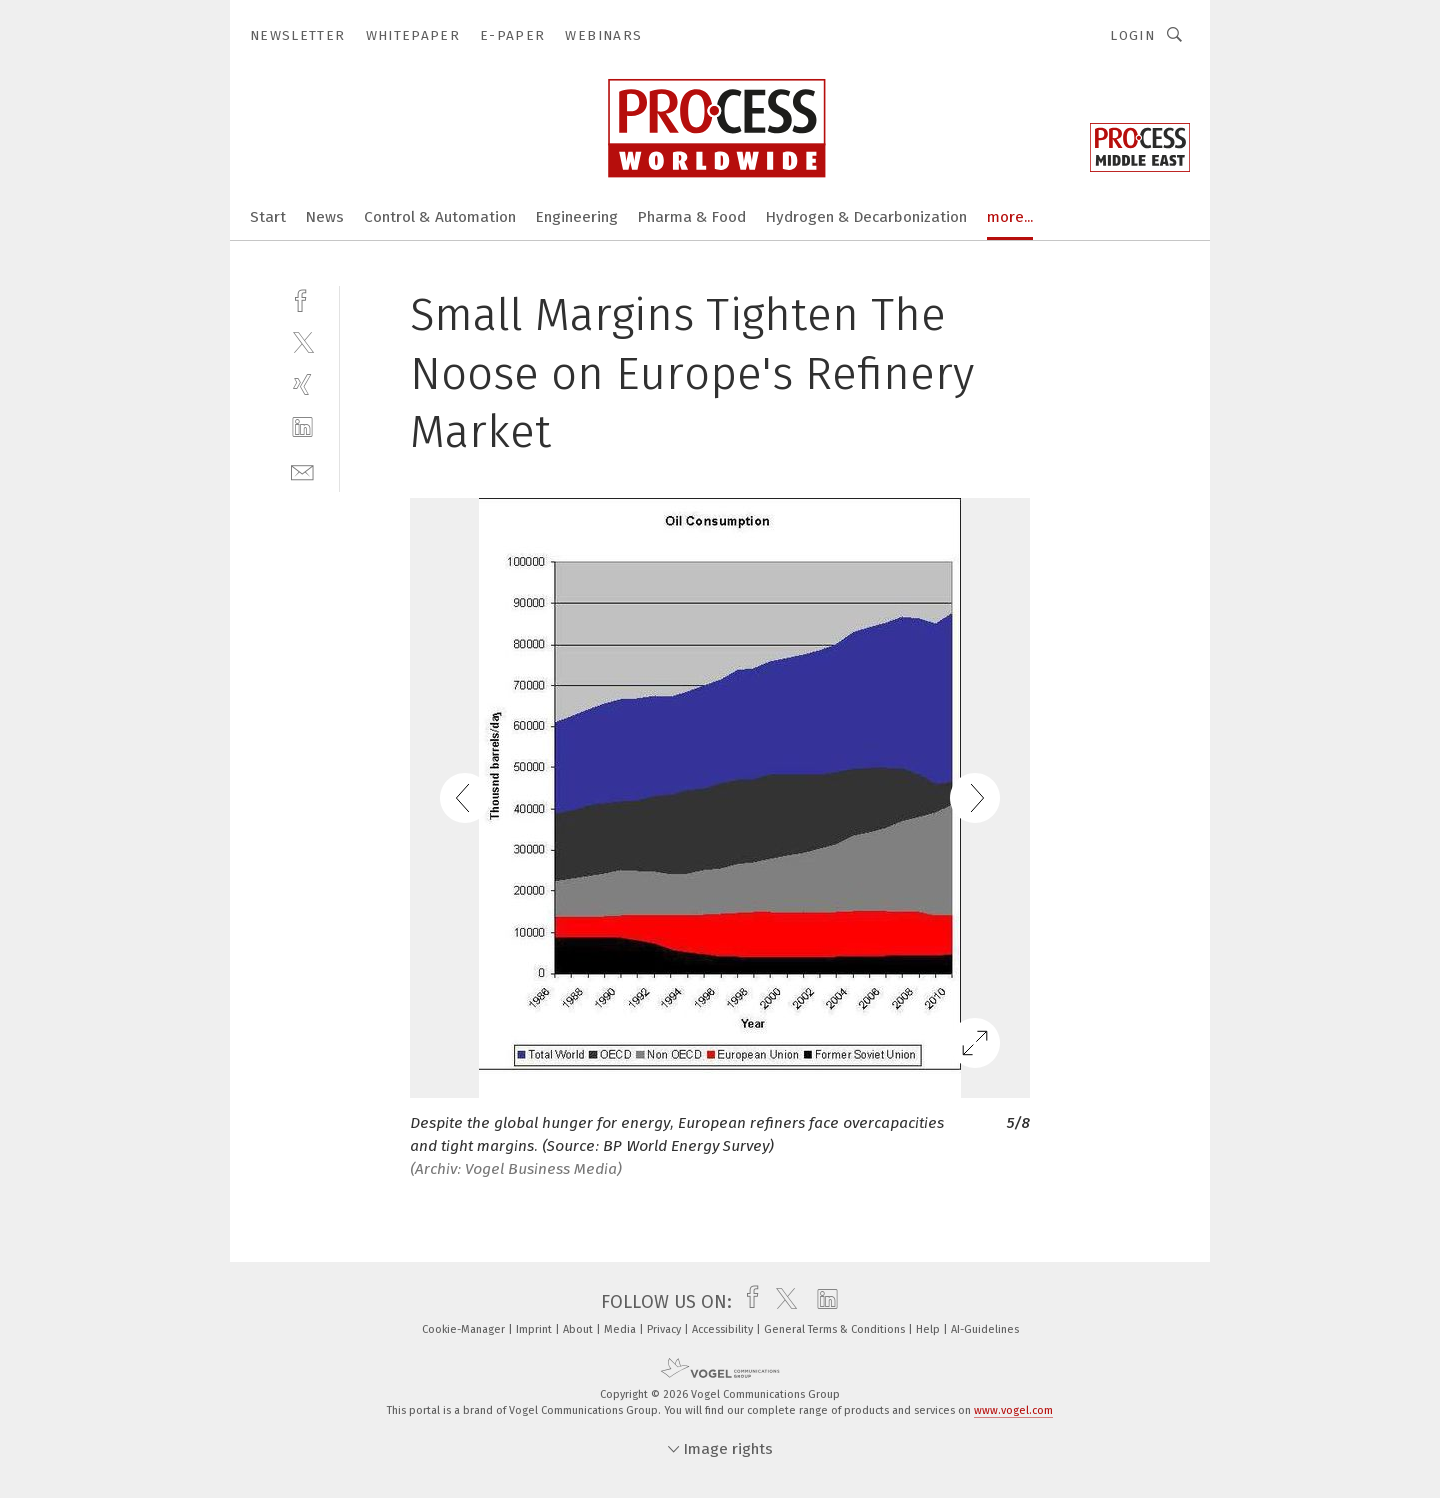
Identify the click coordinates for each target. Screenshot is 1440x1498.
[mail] (302, 470)
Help (929, 1329)
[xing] (302, 384)
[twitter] (302, 341)
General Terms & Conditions (836, 1329)
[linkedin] (302, 427)
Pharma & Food (692, 217)
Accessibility (724, 1329)
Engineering (577, 217)
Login (1132, 35)
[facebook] (302, 298)
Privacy (665, 1329)
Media (621, 1329)
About (579, 1329)
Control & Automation (440, 217)
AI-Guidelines (985, 1329)
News (325, 217)
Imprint (535, 1329)
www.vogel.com (1013, 1410)
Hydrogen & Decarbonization (866, 217)
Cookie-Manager (465, 1329)
